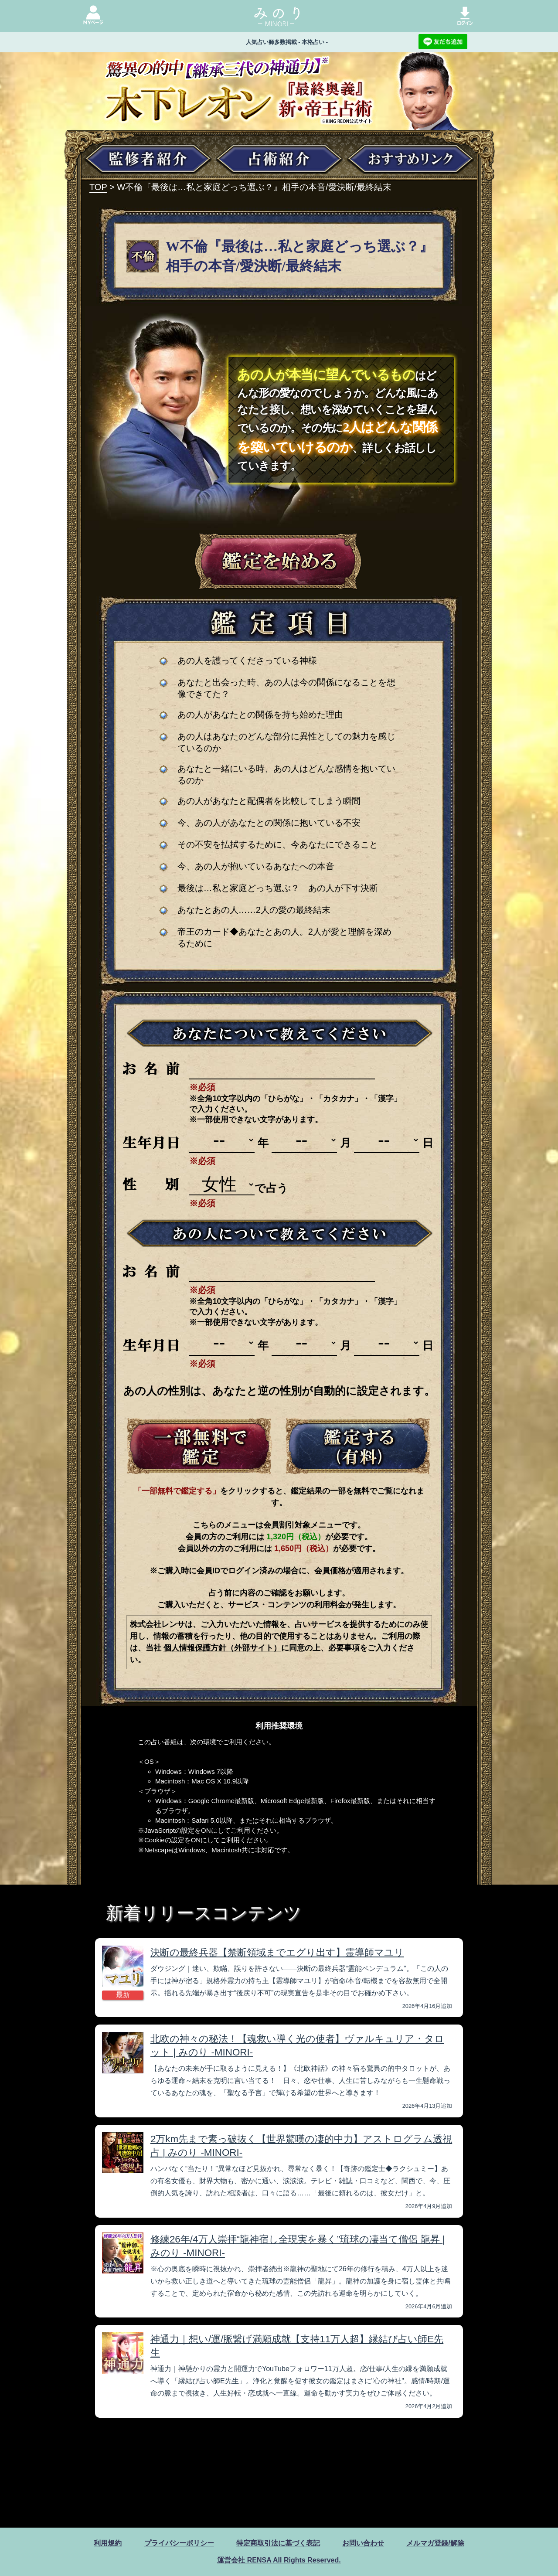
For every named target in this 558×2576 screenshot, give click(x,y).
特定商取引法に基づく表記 (278, 2543)
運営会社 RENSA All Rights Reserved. (278, 2560)
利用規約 (108, 2543)
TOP (98, 187)
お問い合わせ (363, 2543)
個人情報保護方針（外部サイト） (222, 1648)
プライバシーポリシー (179, 2543)
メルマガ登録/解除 (435, 2543)
